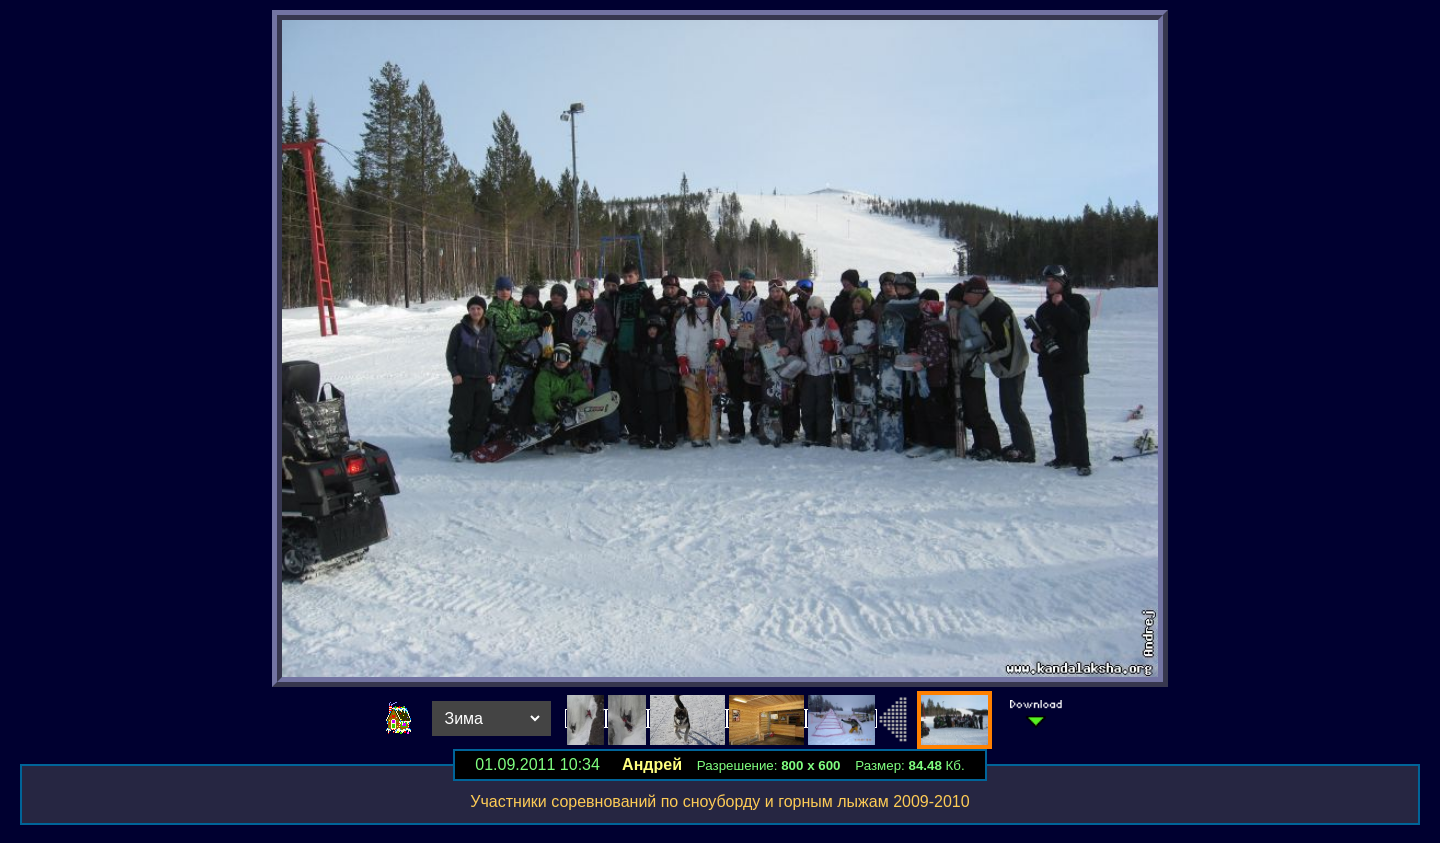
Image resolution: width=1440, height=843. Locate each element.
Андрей (652, 764)
